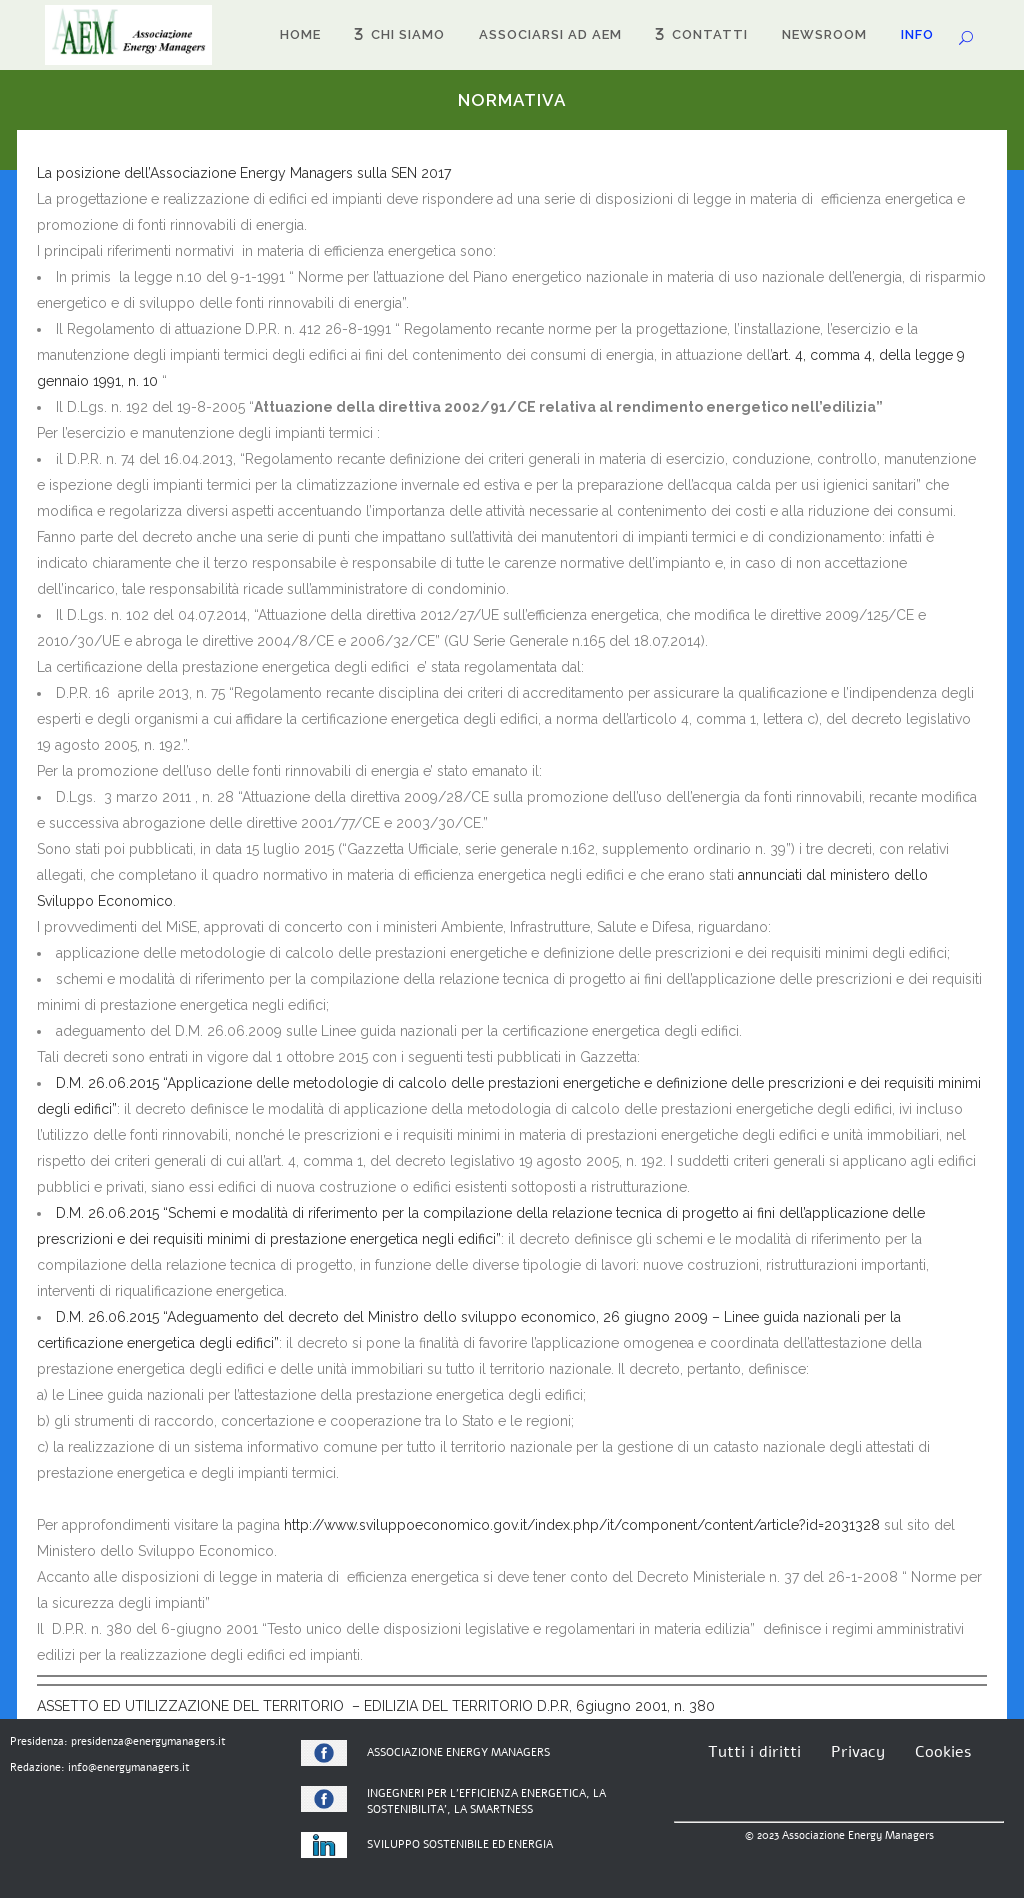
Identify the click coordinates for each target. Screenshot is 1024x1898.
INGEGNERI (395, 1793)
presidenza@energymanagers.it (148, 1741)
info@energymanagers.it (129, 1767)
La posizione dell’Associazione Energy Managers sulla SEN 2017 (244, 173)
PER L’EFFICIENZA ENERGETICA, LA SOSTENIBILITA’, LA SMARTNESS (486, 1802)
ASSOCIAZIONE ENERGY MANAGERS (458, 1752)
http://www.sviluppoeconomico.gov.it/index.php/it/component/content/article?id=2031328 (582, 1525)
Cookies (943, 1752)
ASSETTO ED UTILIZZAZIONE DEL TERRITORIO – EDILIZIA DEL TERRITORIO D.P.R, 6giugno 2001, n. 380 (376, 1706)
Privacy (858, 1752)
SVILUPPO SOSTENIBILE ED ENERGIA (460, 1844)
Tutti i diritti (754, 1752)
